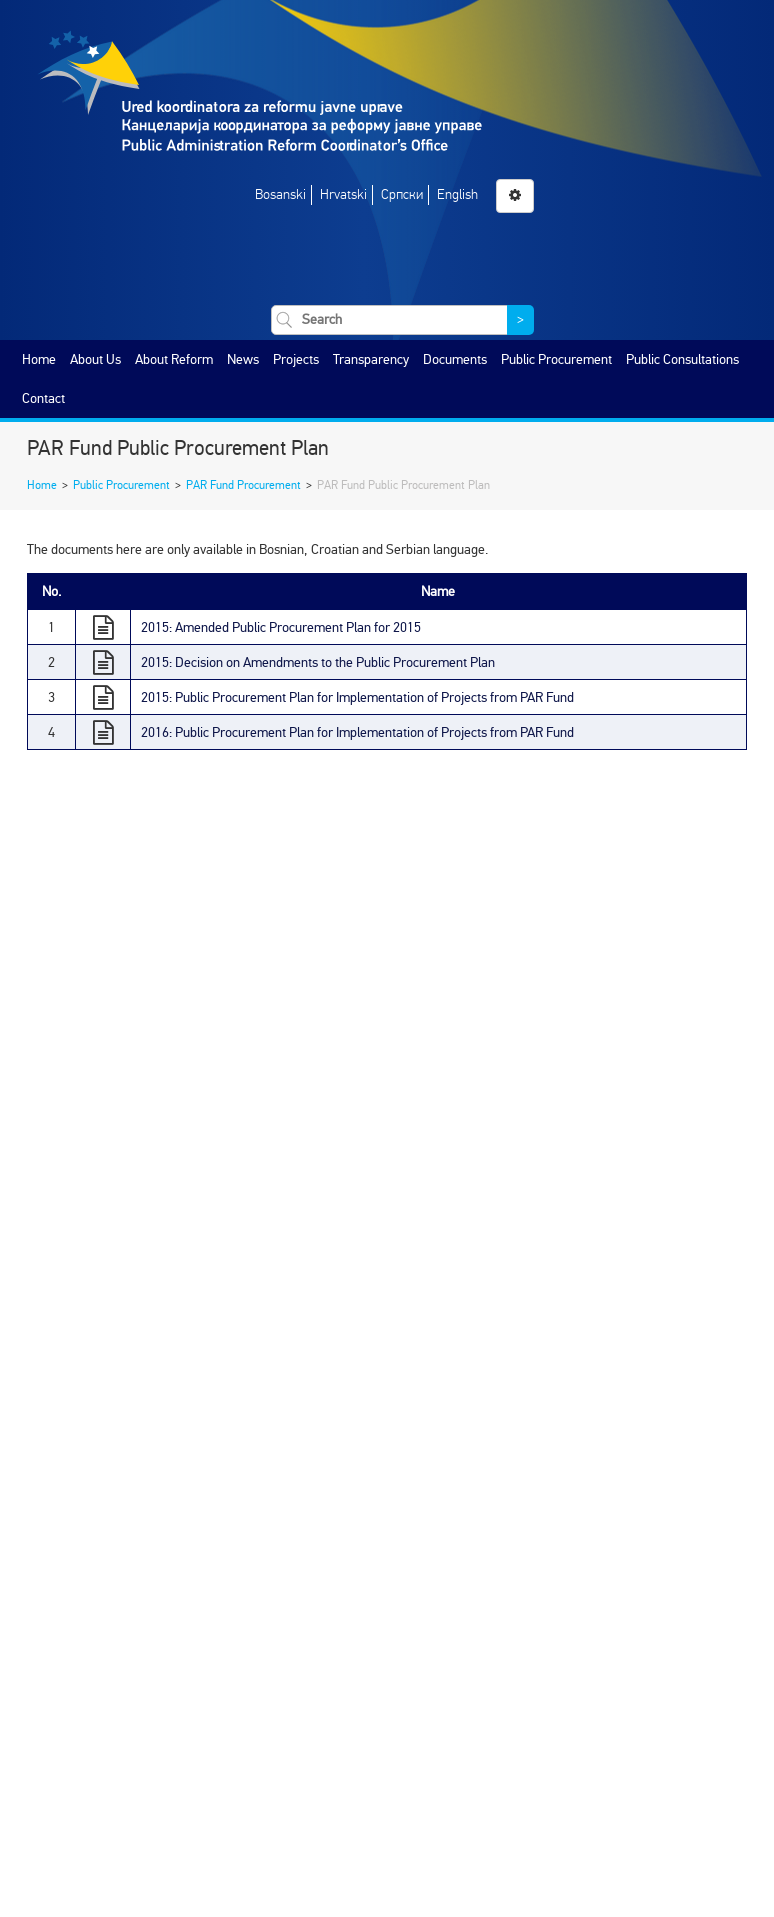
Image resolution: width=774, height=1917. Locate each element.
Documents (455, 359)
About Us (95, 359)
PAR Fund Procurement (243, 485)
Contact (43, 398)
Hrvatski (343, 194)
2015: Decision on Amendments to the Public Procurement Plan (318, 662)
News (243, 359)
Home (39, 359)
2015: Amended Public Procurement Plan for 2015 (281, 627)
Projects (296, 359)
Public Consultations (682, 359)
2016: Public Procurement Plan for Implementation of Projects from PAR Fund (357, 732)
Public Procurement (556, 359)
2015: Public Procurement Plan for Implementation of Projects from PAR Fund (357, 697)
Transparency (371, 359)
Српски (402, 194)
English (457, 194)
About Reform (174, 359)
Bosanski (280, 194)
